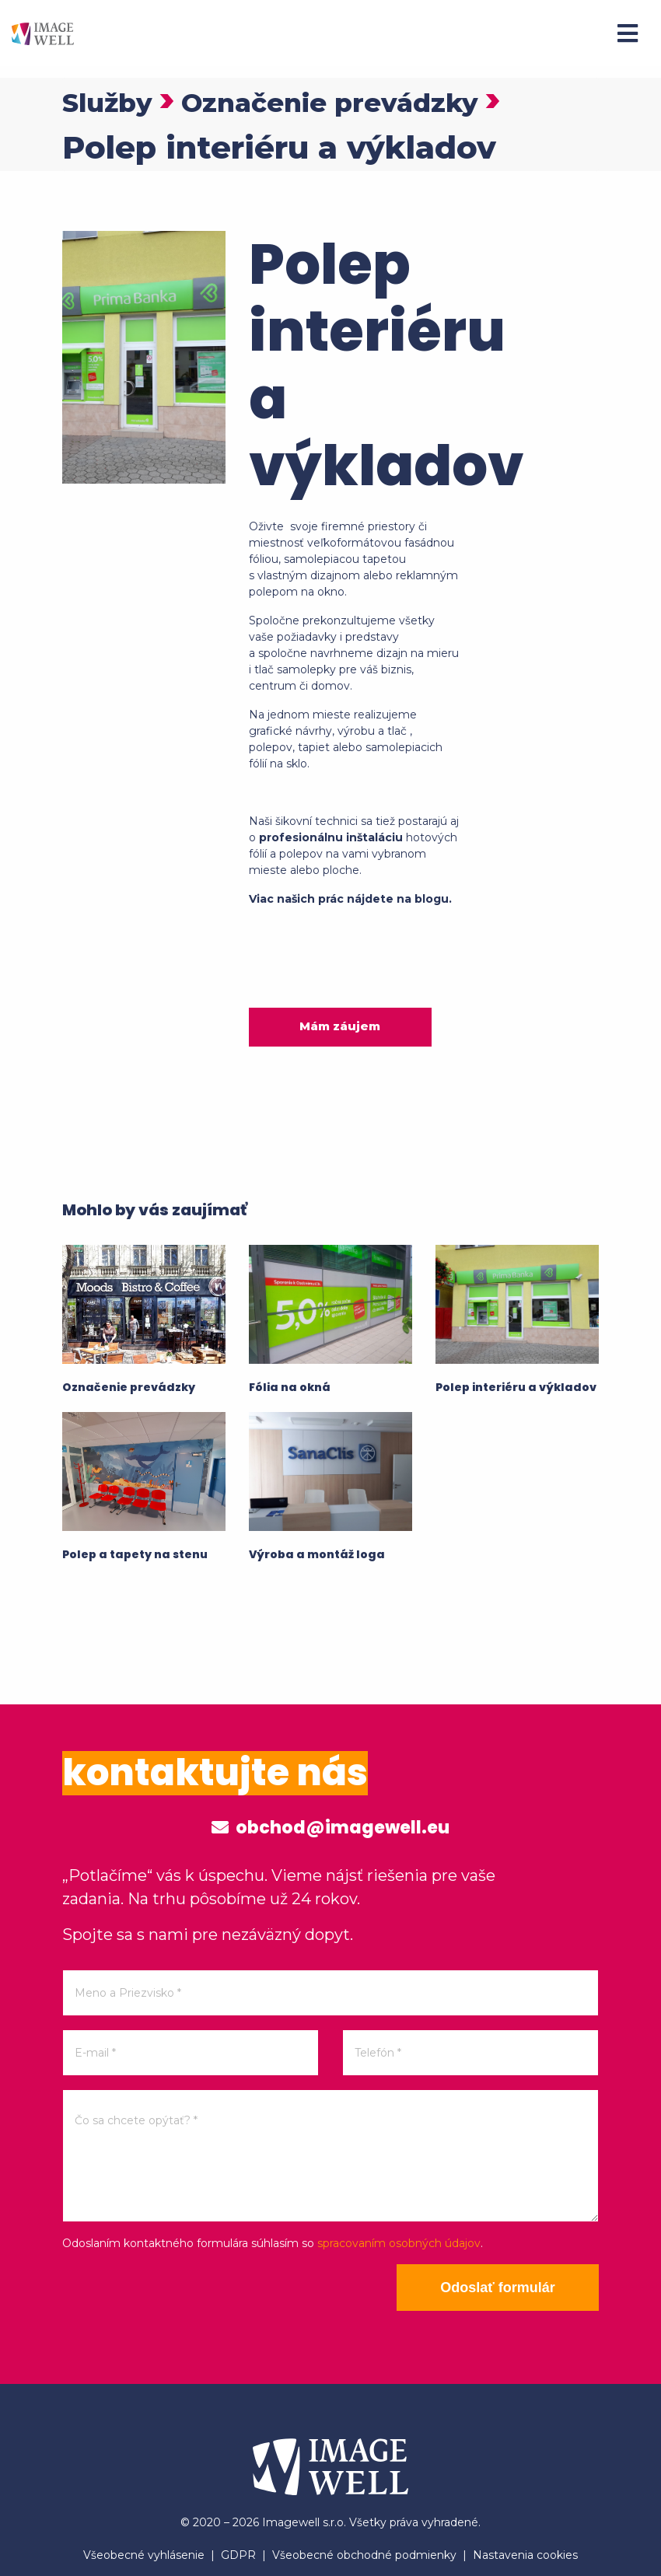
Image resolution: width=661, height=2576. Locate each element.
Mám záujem (339, 1026)
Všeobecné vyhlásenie (144, 2555)
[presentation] (180, 2294)
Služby (116, 101)
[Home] (43, 33)
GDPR (238, 2555)
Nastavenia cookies (525, 2555)
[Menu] (627, 33)
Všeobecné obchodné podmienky (364, 2555)
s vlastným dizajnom (304, 575)
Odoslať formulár (497, 2287)
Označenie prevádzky (375, 101)
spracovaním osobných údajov (399, 2243)
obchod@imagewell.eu (330, 1828)
